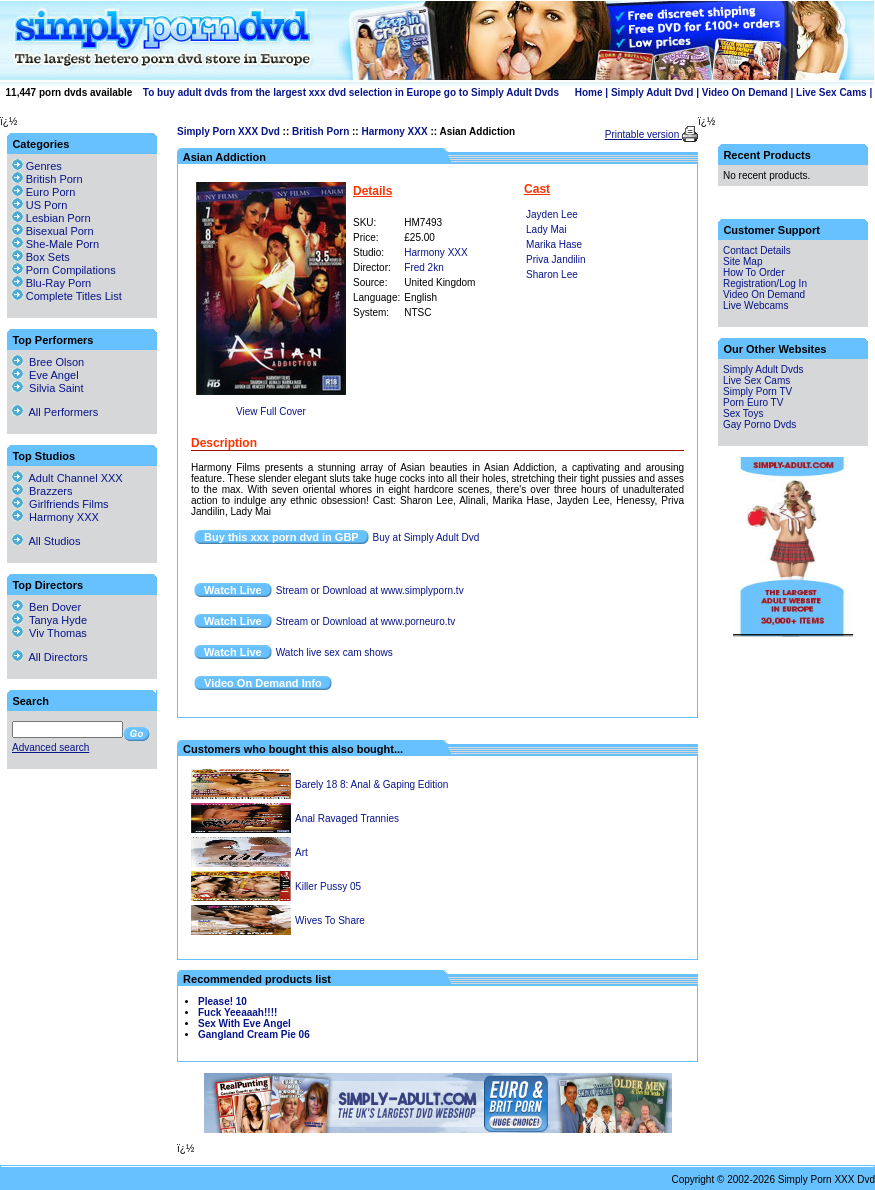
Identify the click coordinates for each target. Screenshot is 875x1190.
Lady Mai (546, 229)
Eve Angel (45, 375)
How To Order (754, 272)
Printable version (643, 134)
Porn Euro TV (753, 402)
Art (301, 852)
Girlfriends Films (60, 504)
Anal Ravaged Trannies (347, 818)
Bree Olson (48, 362)
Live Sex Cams (831, 92)
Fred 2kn (423, 267)
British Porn (320, 131)
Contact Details (757, 250)
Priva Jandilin (555, 259)
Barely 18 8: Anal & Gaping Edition (371, 784)
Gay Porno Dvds (759, 424)
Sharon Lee (552, 274)
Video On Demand (745, 92)
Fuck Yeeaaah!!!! (237, 1012)
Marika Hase (554, 244)
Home (589, 92)
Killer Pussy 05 (328, 886)
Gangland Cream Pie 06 (254, 1034)
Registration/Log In (765, 283)
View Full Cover (271, 411)
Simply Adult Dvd (652, 92)
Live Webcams (755, 305)
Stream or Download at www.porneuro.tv (366, 621)
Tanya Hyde (49, 620)
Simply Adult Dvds (763, 369)
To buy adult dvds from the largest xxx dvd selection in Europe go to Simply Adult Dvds (351, 92)
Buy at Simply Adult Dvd (426, 537)
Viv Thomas (49, 633)
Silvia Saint (48, 388)
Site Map (742, 261)
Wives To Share (330, 920)
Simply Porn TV (757, 391)
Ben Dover (46, 607)
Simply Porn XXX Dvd (228, 131)
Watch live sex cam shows (334, 652)
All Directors (50, 657)
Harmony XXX (394, 131)
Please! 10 (222, 1001)
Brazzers (42, 491)
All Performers (55, 412)
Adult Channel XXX (67, 478)
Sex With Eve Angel (244, 1023)
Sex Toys (743, 413)
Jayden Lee (552, 214)
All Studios (46, 541)
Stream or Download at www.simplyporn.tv (370, 590)
